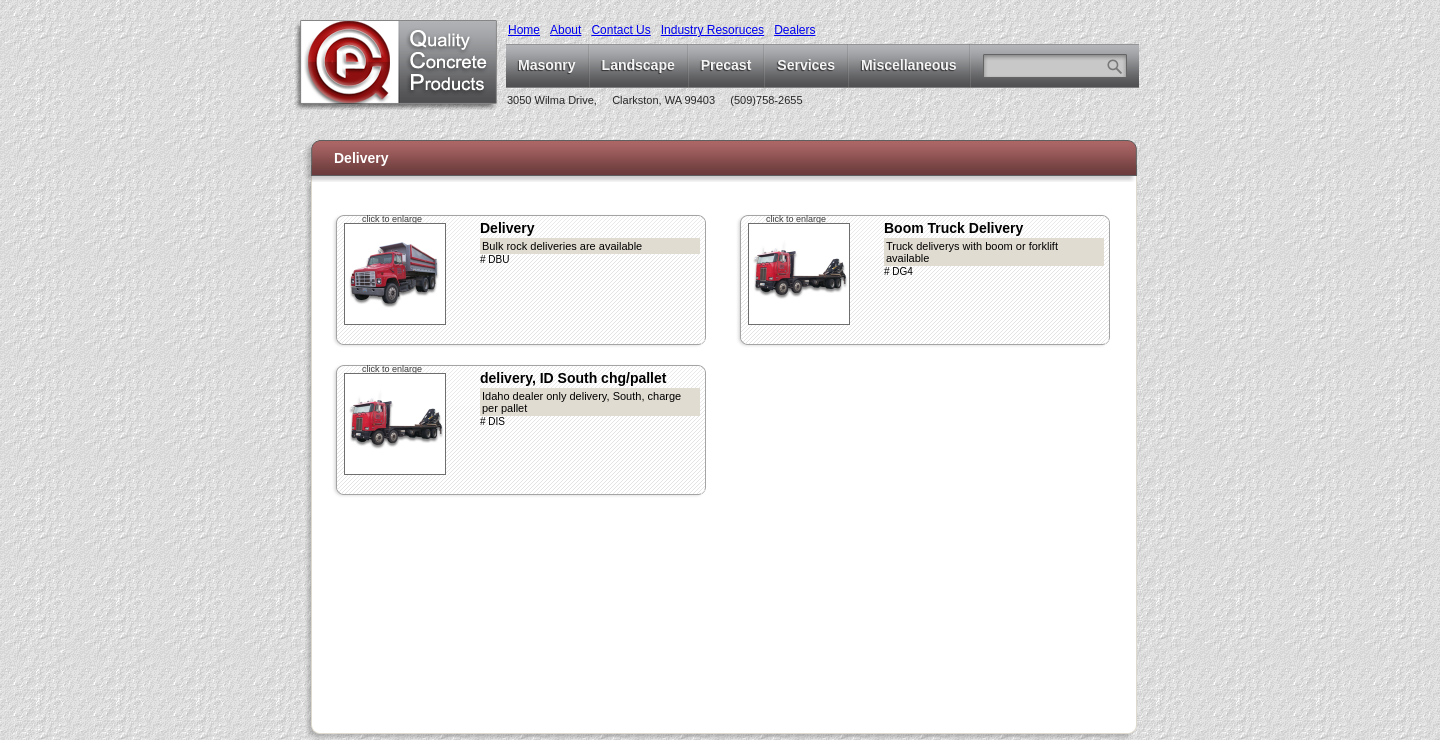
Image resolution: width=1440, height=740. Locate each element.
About (565, 30)
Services (806, 65)
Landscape (638, 65)
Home (524, 30)
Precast (726, 65)
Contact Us (620, 30)
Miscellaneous (909, 65)
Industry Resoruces (712, 30)
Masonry (547, 65)
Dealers (794, 30)
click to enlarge (392, 219)
